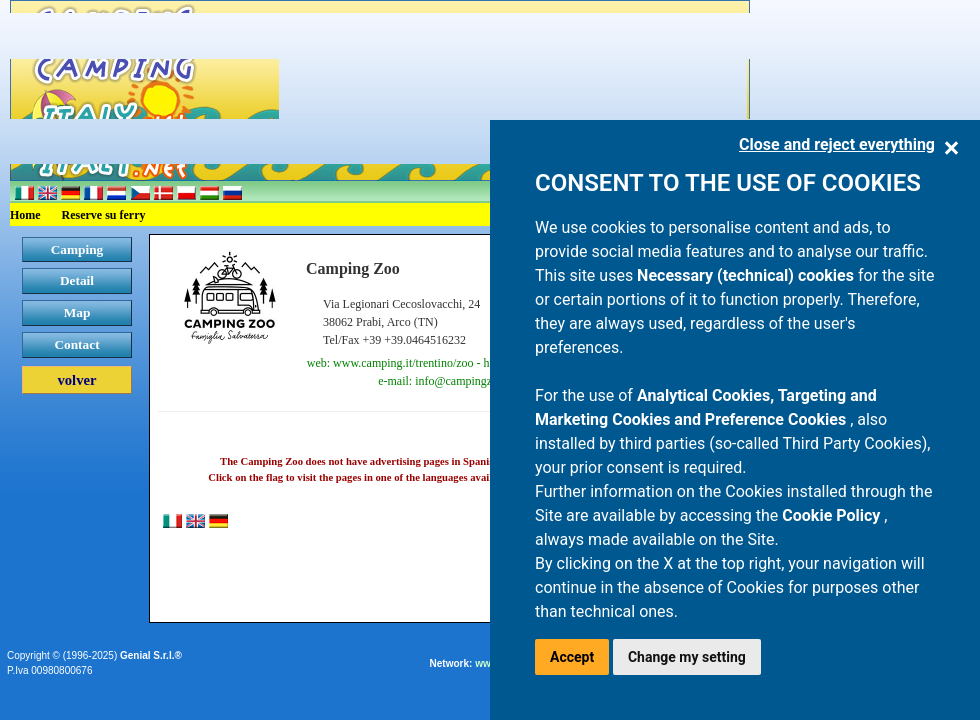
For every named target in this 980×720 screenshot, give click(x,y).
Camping (77, 249)
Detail (77, 280)
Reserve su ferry (104, 215)
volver (76, 380)
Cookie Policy (833, 515)
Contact (76, 344)
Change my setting (687, 657)
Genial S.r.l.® (151, 655)
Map (77, 312)
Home (25, 215)
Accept (572, 657)
